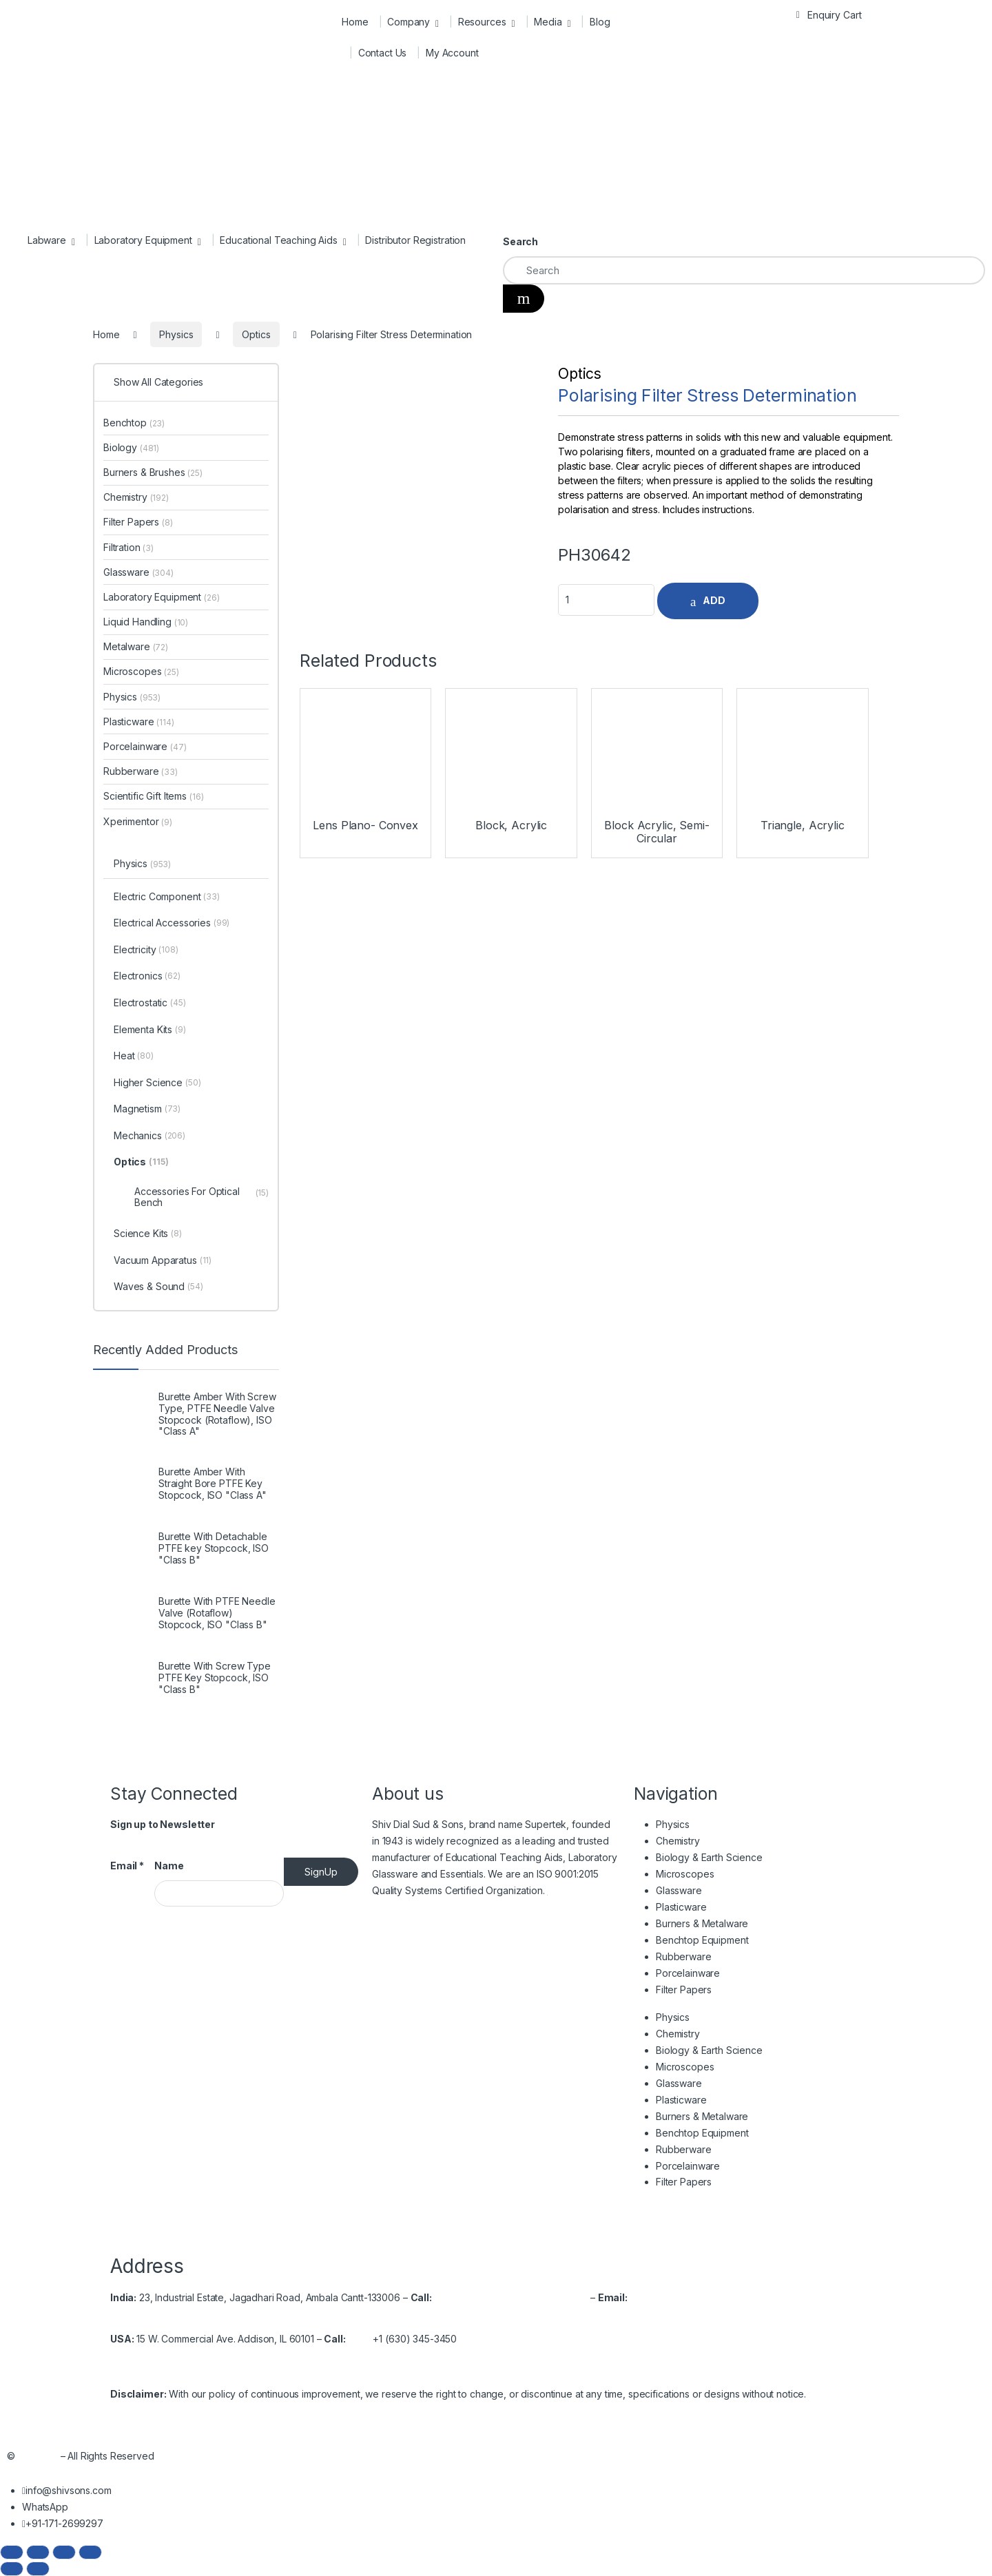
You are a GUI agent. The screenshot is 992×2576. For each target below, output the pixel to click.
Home (355, 22)
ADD (714, 600)
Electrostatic (150, 1003)
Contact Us (382, 53)
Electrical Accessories (171, 923)
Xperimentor (137, 821)
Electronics (147, 976)
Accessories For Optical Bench (201, 1196)
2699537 (567, 2297)
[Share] (64, 2552)
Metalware (135, 646)
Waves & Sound (158, 1287)
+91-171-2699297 (500, 2297)
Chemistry (136, 497)
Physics (132, 697)
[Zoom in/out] (11, 2552)
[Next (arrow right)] (38, 2569)
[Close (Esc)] (90, 2552)
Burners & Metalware (702, 1923)
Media (547, 22)
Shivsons (38, 2456)
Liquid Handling (145, 621)
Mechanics (149, 1136)
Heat (134, 1056)
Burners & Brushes (153, 472)
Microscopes (141, 671)
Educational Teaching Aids (279, 240)
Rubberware (140, 771)
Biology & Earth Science (709, 1857)
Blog (600, 22)
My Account (452, 53)
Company (408, 22)
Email (127, 1865)
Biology (131, 447)
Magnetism (147, 1109)
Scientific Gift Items (153, 796)
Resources (482, 22)
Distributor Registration (415, 240)
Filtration (128, 547)
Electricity (146, 950)
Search (520, 241)
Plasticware (138, 721)
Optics (579, 373)
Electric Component (167, 897)
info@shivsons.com (673, 2297)
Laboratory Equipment (143, 240)
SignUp (321, 1872)
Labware (47, 240)
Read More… (576, 1890)
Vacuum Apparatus (162, 1261)
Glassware (138, 572)
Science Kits (148, 1234)
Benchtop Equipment (702, 1940)
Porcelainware (145, 746)
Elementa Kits (150, 1030)
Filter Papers (138, 522)
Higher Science (157, 1083)
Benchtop (134, 422)
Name (168, 1865)
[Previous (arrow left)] (11, 2569)
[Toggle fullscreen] (38, 2552)
